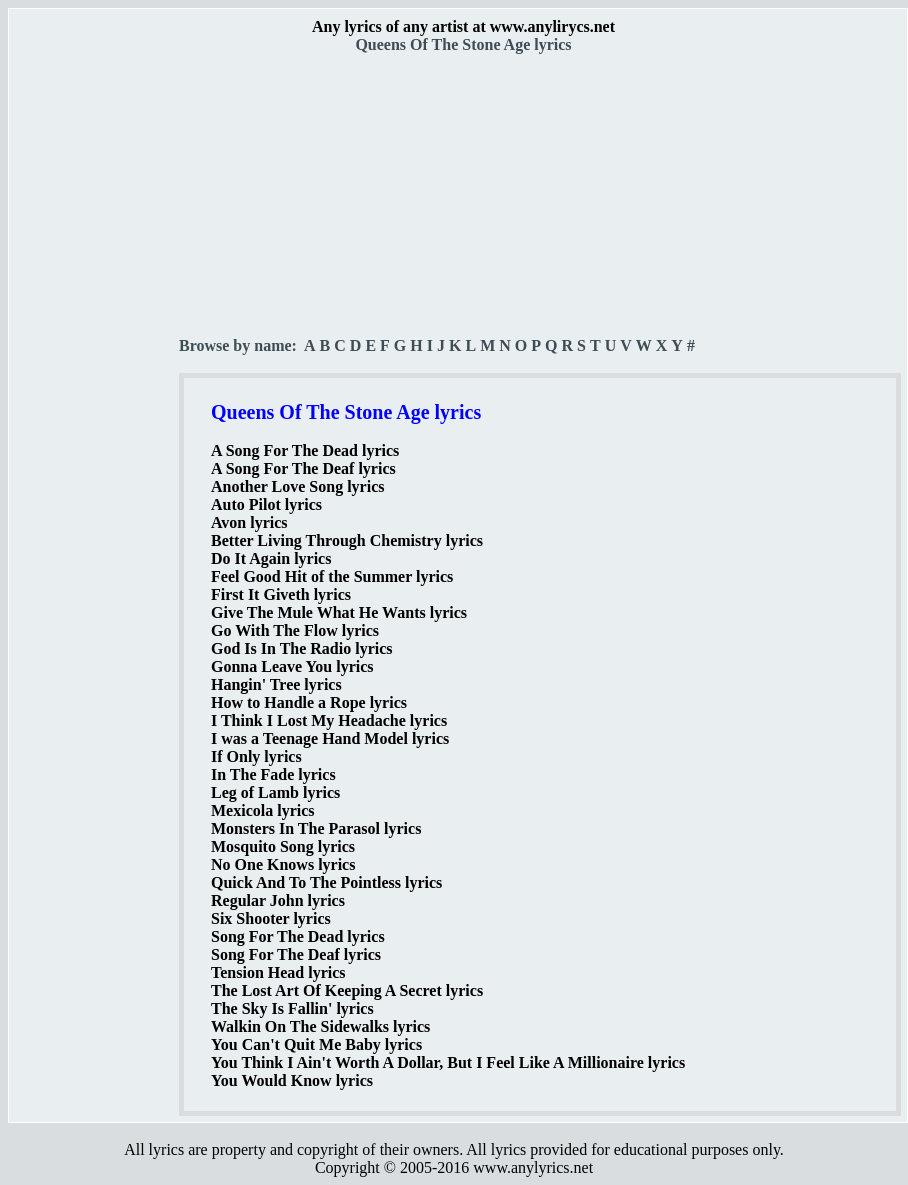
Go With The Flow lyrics (295, 630)
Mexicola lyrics (263, 810)
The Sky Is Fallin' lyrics (292, 1008)
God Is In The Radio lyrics (302, 648)
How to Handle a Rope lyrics (309, 702)
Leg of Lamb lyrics (275, 792)
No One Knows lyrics (283, 864)
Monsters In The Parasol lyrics (316, 828)
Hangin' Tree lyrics (276, 684)
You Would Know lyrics (292, 1080)
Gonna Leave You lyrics (292, 666)
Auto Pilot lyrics (266, 504)
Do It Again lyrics (271, 558)
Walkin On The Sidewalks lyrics (320, 1026)
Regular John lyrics (278, 900)
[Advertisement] (95, 351)
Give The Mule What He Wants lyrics (339, 612)
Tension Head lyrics (278, 972)
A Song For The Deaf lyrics (303, 468)
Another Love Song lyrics (297, 486)
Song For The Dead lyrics (298, 936)
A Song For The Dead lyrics (305, 450)
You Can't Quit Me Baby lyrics (316, 1044)
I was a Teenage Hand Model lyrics (330, 738)
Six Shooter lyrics (271, 918)
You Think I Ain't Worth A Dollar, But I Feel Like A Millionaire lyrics (448, 1062)
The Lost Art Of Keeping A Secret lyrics (347, 990)
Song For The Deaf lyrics (296, 954)
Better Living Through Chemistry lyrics (347, 540)
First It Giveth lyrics (281, 594)
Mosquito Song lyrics (283, 846)
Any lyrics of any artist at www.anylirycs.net (463, 26)
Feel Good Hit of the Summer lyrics (332, 576)
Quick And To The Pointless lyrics (326, 882)
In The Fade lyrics (273, 774)
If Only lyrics (256, 756)
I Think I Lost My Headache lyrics (329, 720)
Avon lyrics (249, 522)
